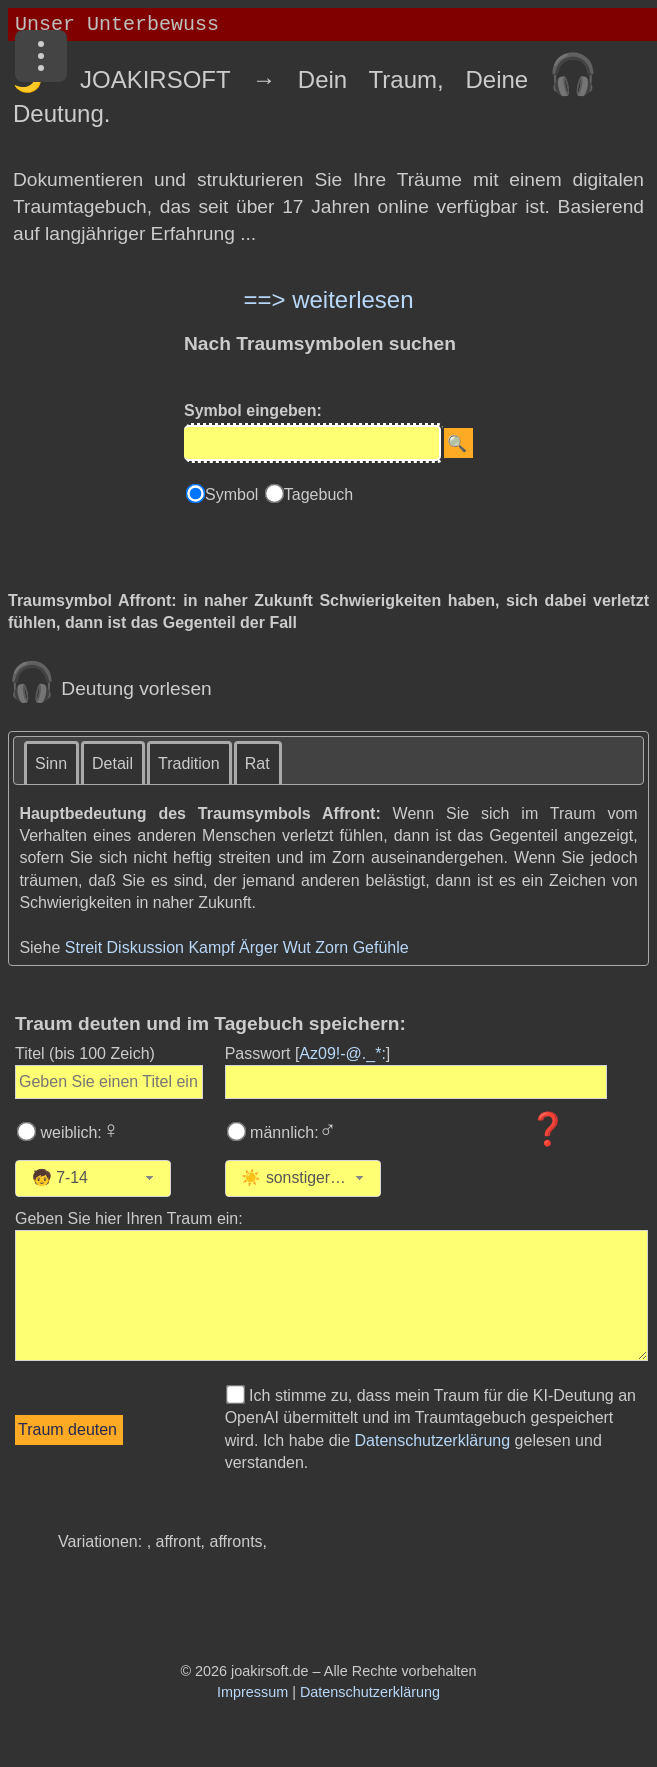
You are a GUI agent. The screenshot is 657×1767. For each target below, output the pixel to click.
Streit (83, 947)
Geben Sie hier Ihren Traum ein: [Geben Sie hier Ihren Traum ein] (129, 1218)
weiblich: (78, 1132)
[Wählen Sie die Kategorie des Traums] (433, 1178)
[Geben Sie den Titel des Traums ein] (109, 1082)
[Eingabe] (312, 443)
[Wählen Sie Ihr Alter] (116, 1178)
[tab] (51, 762)
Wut (297, 947)
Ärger (258, 947)
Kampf (211, 947)
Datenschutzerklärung (433, 1440)
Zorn (331, 947)
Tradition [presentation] (189, 763)
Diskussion (145, 947)
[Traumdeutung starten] (69, 1430)
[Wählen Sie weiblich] (27, 1132)
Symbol (234, 494)
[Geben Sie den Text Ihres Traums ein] (331, 1295)
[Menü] (41, 56)
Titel (85, 1053)
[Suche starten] (458, 443)
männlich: (291, 1132)
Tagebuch (318, 494)
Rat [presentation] (257, 763)
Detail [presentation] (112, 763)
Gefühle (381, 947)
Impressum (252, 1692)
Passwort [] (308, 1053)
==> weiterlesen (328, 299)
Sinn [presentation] (51, 763)
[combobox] (93, 1178)
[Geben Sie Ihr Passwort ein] (416, 1082)
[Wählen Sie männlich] (236, 1132)
